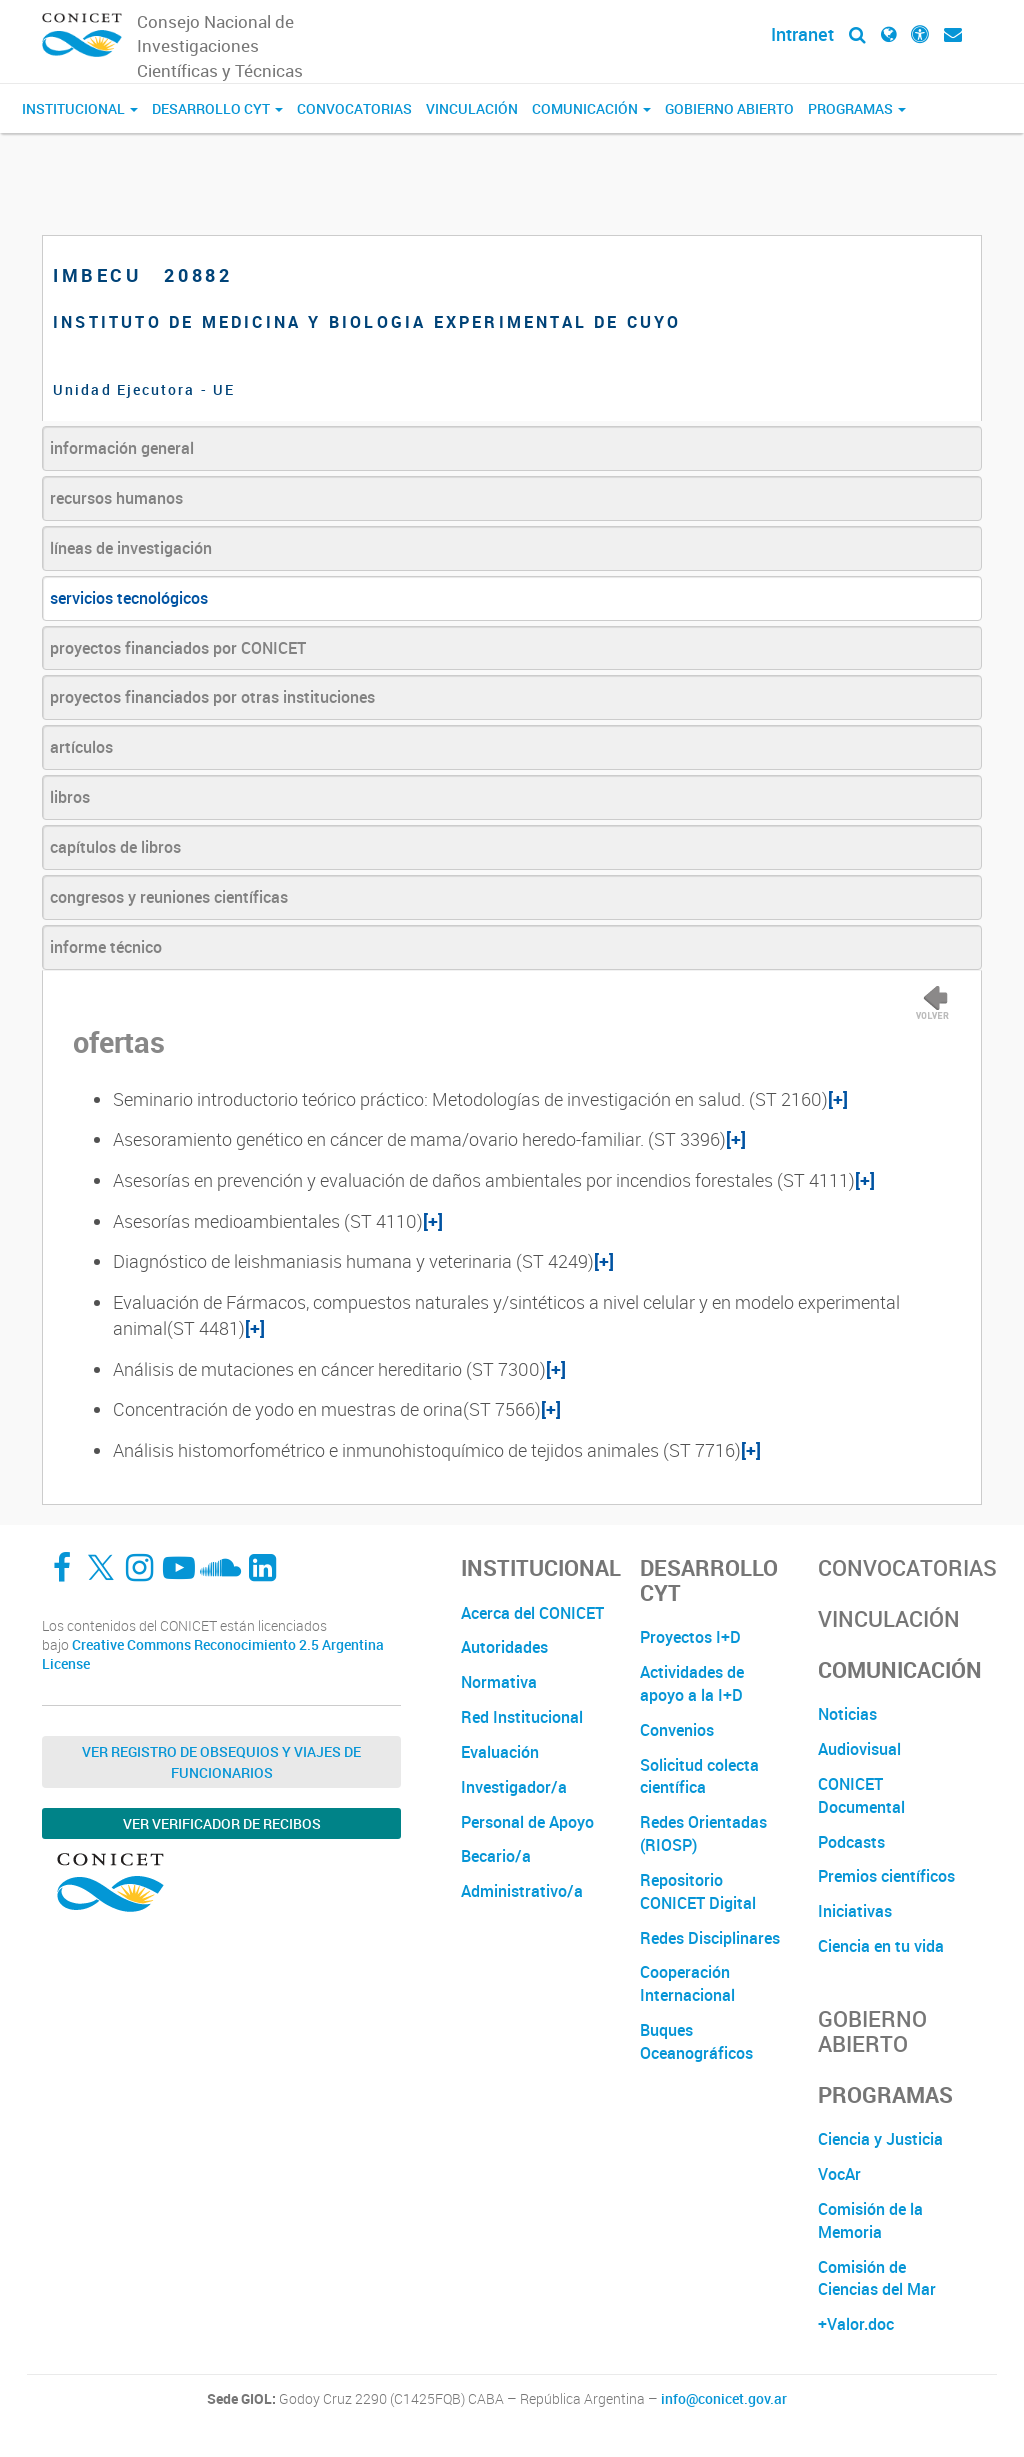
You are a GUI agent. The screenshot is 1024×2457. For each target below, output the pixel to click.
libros (70, 797)
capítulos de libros (115, 847)
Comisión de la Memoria (870, 2220)
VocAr (839, 2174)
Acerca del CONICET (532, 1613)
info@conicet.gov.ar (724, 2399)
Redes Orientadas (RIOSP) (703, 1833)
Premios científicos (886, 1876)
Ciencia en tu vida (881, 1946)
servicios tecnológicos (129, 598)
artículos (81, 747)
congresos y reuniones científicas (169, 897)
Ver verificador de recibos (222, 1823)
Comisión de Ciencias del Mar (877, 2278)
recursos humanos (116, 498)
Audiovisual (859, 1749)
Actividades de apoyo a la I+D (692, 1683)
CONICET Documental (861, 1795)
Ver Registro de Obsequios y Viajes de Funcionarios (221, 1762)
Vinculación (472, 108)
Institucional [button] (80, 108)
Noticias (847, 1714)
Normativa (499, 1682)
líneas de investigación (131, 548)
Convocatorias (354, 108)
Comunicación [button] (591, 108)
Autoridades (504, 1647)
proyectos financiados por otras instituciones (212, 697)
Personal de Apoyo (527, 1822)
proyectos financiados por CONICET (178, 648)
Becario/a (496, 1856)
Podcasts (851, 1842)
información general (122, 448)
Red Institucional (522, 1717)
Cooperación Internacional (687, 1983)
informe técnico (106, 947)
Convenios (677, 1730)
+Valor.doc (856, 2324)
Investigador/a (514, 1787)
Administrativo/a (522, 1891)
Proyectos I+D (690, 1637)
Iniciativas (855, 1911)
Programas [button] (857, 108)
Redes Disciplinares (710, 1938)
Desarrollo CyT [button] (217, 108)
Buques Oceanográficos (696, 2041)
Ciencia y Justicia (880, 2139)
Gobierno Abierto (729, 108)
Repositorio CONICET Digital (698, 1891)
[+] (838, 1099)
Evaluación (500, 1752)
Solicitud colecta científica (699, 1776)
